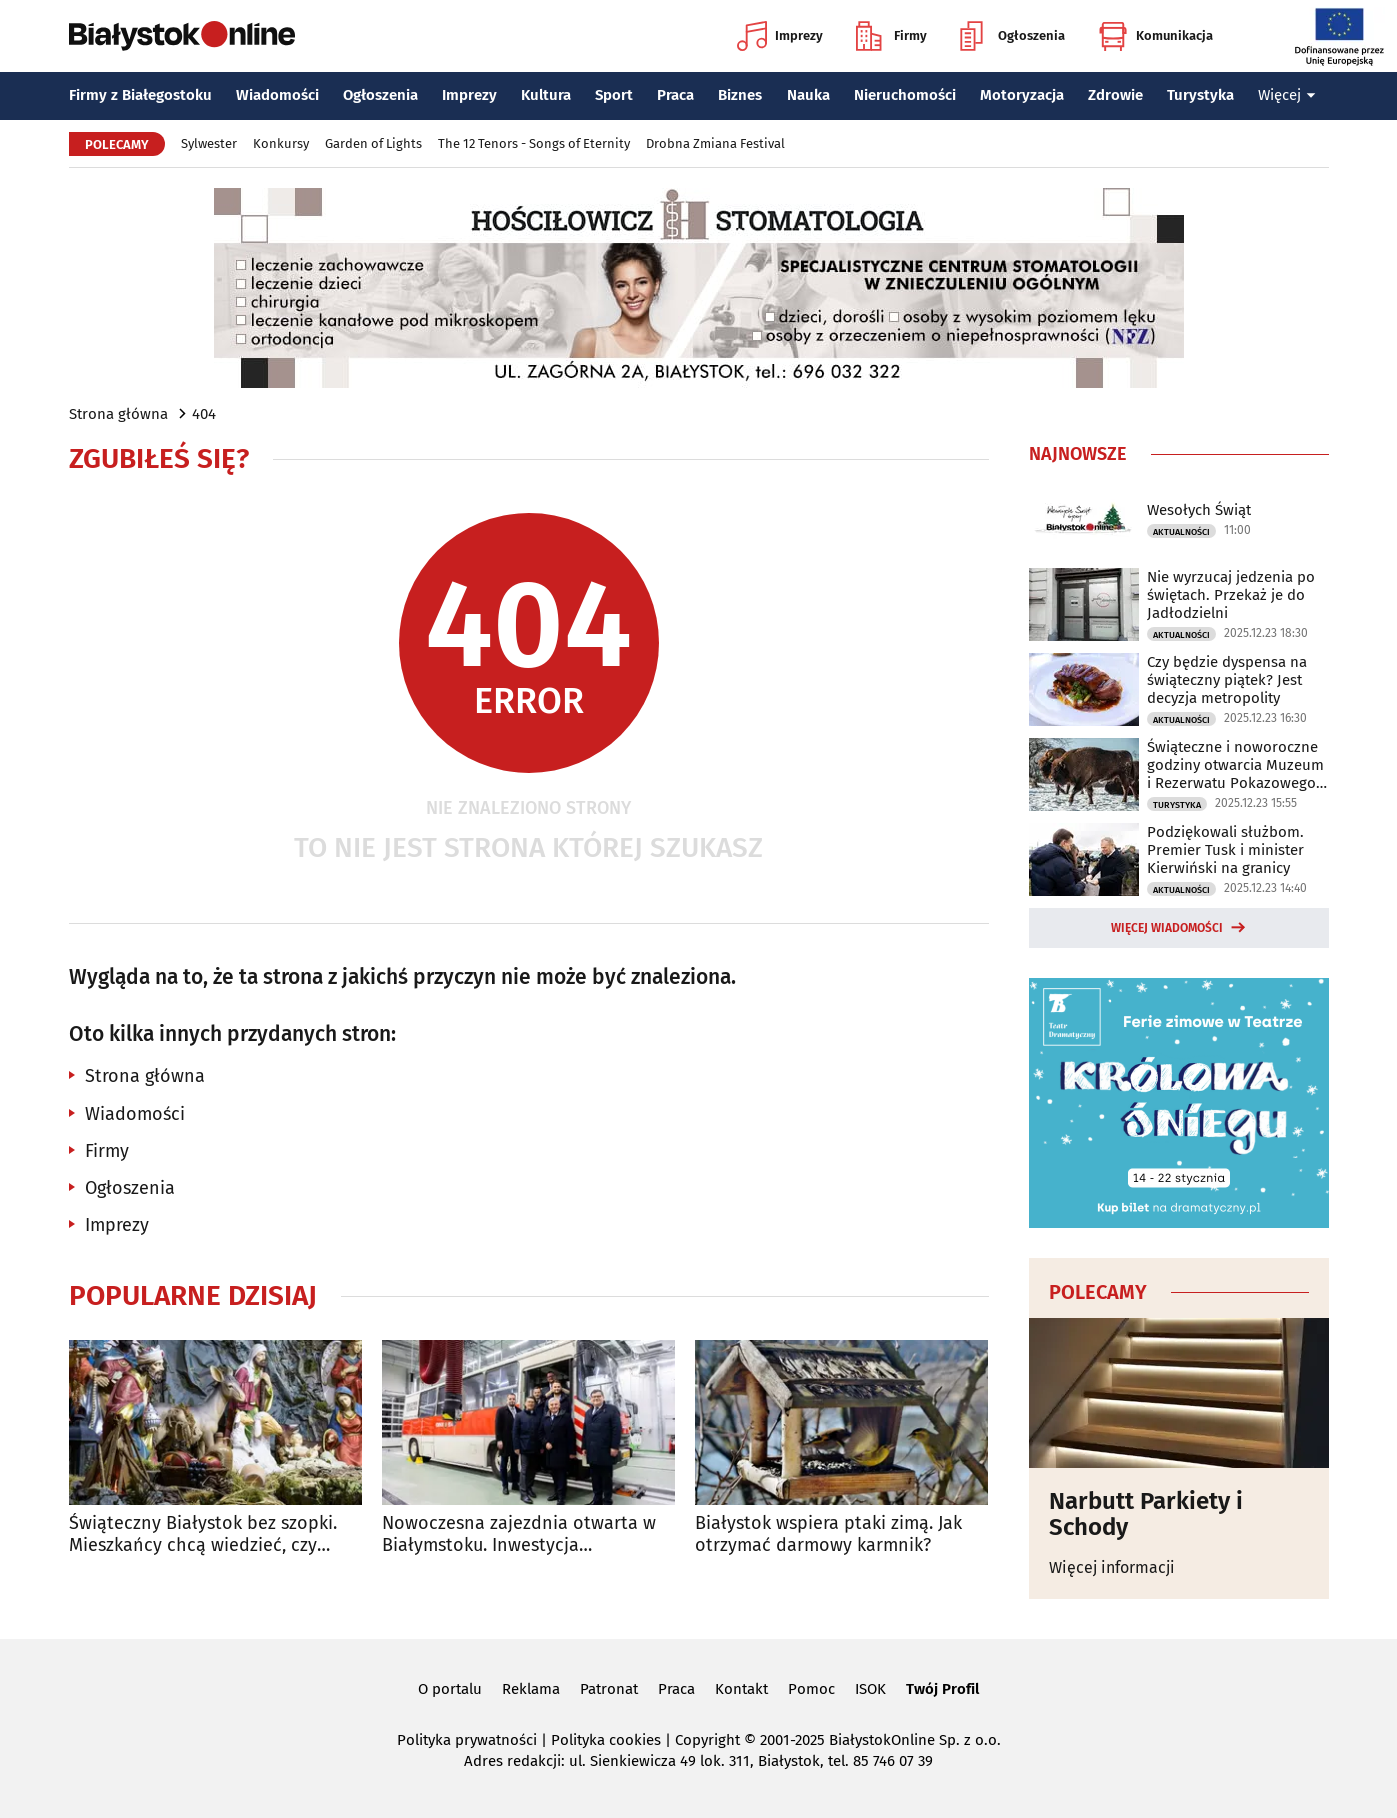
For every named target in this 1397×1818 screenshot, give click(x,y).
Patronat (609, 1689)
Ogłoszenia (1012, 36)
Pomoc (811, 1689)
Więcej (1287, 95)
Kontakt (741, 1689)
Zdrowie (1115, 95)
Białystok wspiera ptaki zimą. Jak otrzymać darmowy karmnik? (828, 1534)
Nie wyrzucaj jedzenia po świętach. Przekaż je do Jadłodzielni (1231, 595)
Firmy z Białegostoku (140, 95)
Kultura (546, 95)
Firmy (891, 36)
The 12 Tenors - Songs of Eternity (534, 143)
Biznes (740, 95)
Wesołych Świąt (1199, 510)
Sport (614, 95)
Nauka (808, 95)
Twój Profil (942, 1689)
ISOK (870, 1689)
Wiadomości (277, 95)
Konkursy (281, 143)
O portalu (450, 1689)
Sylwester (209, 143)
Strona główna (118, 414)
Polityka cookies (606, 1740)
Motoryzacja (1022, 95)
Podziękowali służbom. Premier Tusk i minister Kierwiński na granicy (1225, 850)
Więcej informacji (1112, 1567)
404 (204, 414)
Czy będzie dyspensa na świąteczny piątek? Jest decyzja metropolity (1227, 680)
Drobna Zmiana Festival (715, 143)
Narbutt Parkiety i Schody (1146, 1514)
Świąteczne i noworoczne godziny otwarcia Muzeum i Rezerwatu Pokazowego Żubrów (1235, 765)
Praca (675, 95)
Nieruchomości (905, 95)
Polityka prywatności (467, 1740)
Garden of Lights (373, 143)
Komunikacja (1155, 36)
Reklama (531, 1689)
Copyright (707, 1740)
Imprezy (780, 36)
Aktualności (1181, 532)
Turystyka (1200, 95)
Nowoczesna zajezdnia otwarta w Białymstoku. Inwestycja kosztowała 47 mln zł (519, 1534)
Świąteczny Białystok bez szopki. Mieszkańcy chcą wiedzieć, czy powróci (203, 1534)
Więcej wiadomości (1167, 928)
